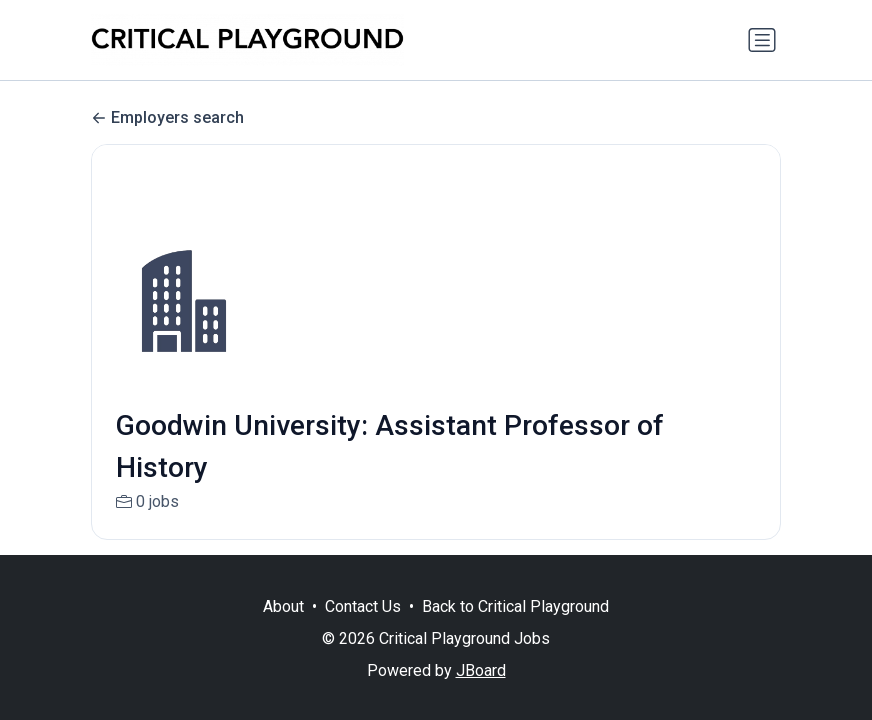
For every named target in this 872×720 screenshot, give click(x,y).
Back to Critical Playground (515, 606)
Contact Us (363, 606)
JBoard (481, 670)
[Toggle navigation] (762, 40)
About (283, 606)
